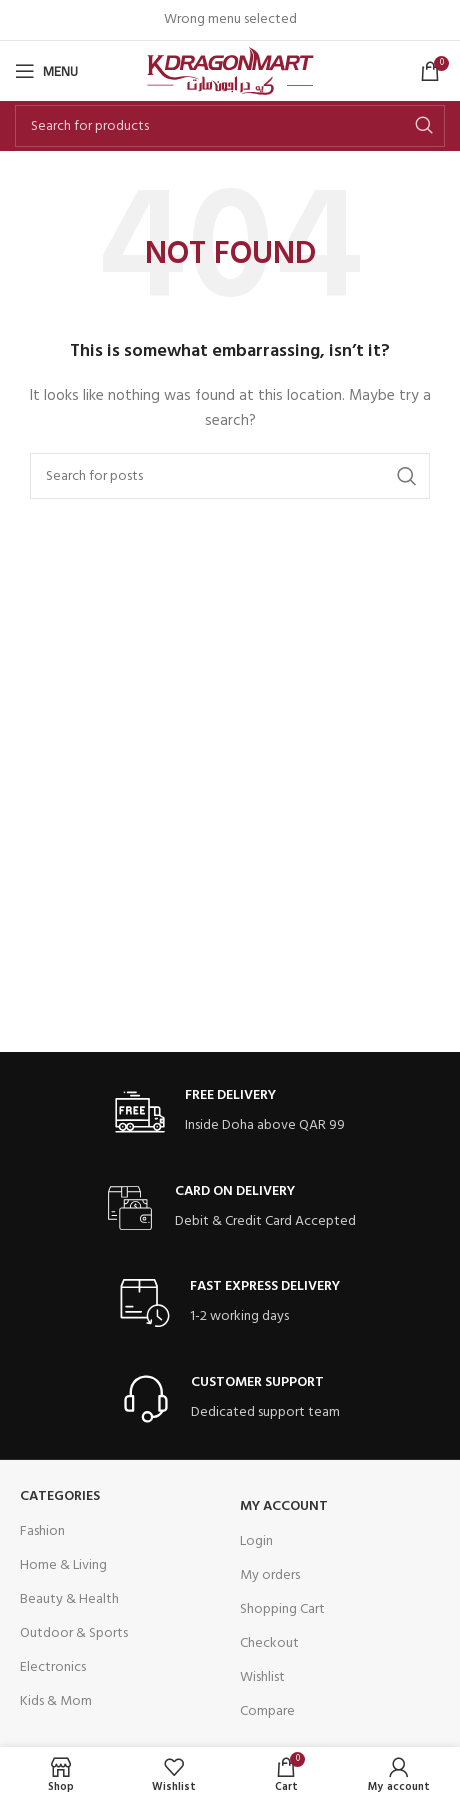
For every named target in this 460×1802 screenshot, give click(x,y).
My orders (270, 1575)
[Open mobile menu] (46, 71)
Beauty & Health (69, 1599)
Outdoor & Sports (74, 1633)
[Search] (230, 126)
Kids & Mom (56, 1701)
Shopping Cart (282, 1609)
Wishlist (262, 1677)
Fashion (42, 1531)
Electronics (53, 1667)
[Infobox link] (230, 1112)
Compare (267, 1711)
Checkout (269, 1643)
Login (256, 1541)
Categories (60, 1496)
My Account (284, 1506)
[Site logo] (230, 71)
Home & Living (63, 1565)
